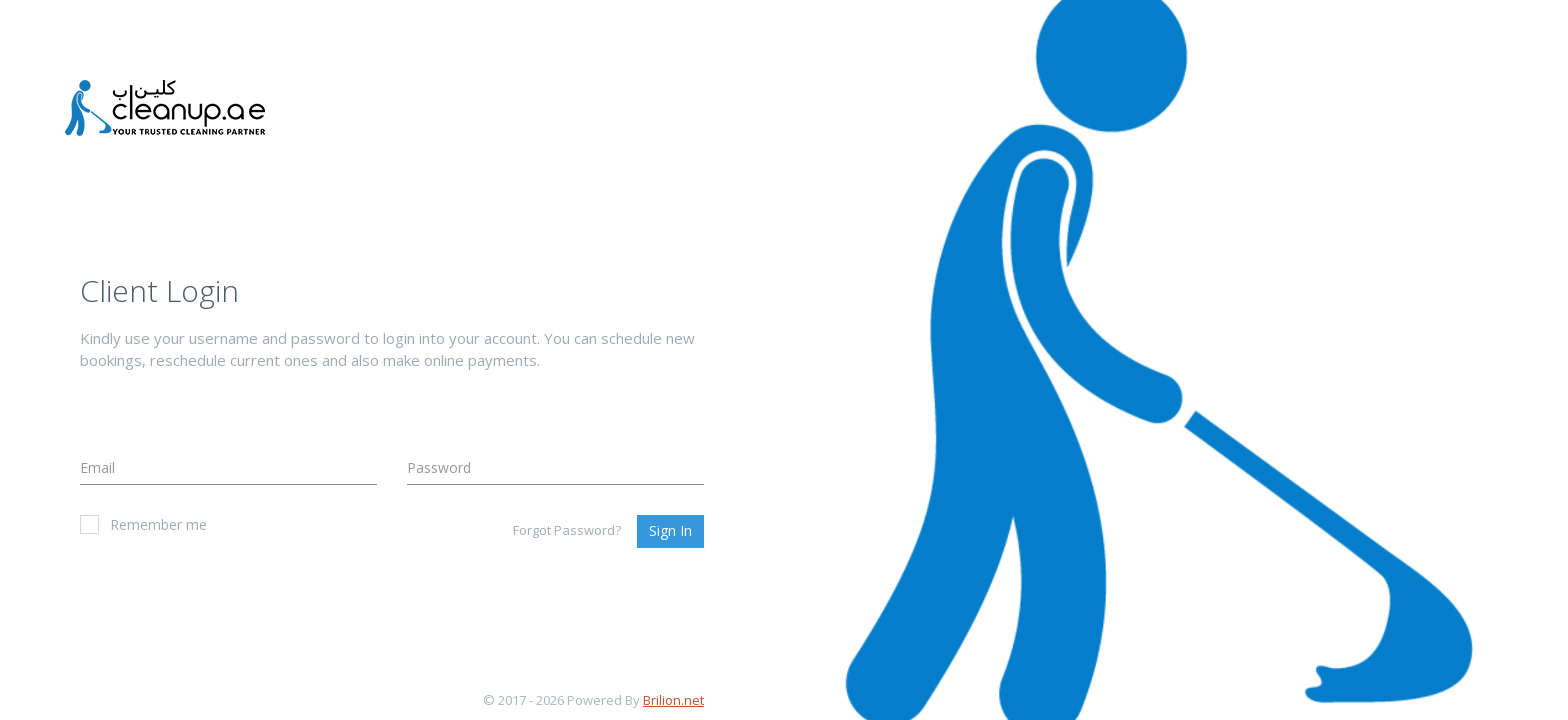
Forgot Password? (567, 530)
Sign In (670, 530)
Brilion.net (673, 700)
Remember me (143, 524)
